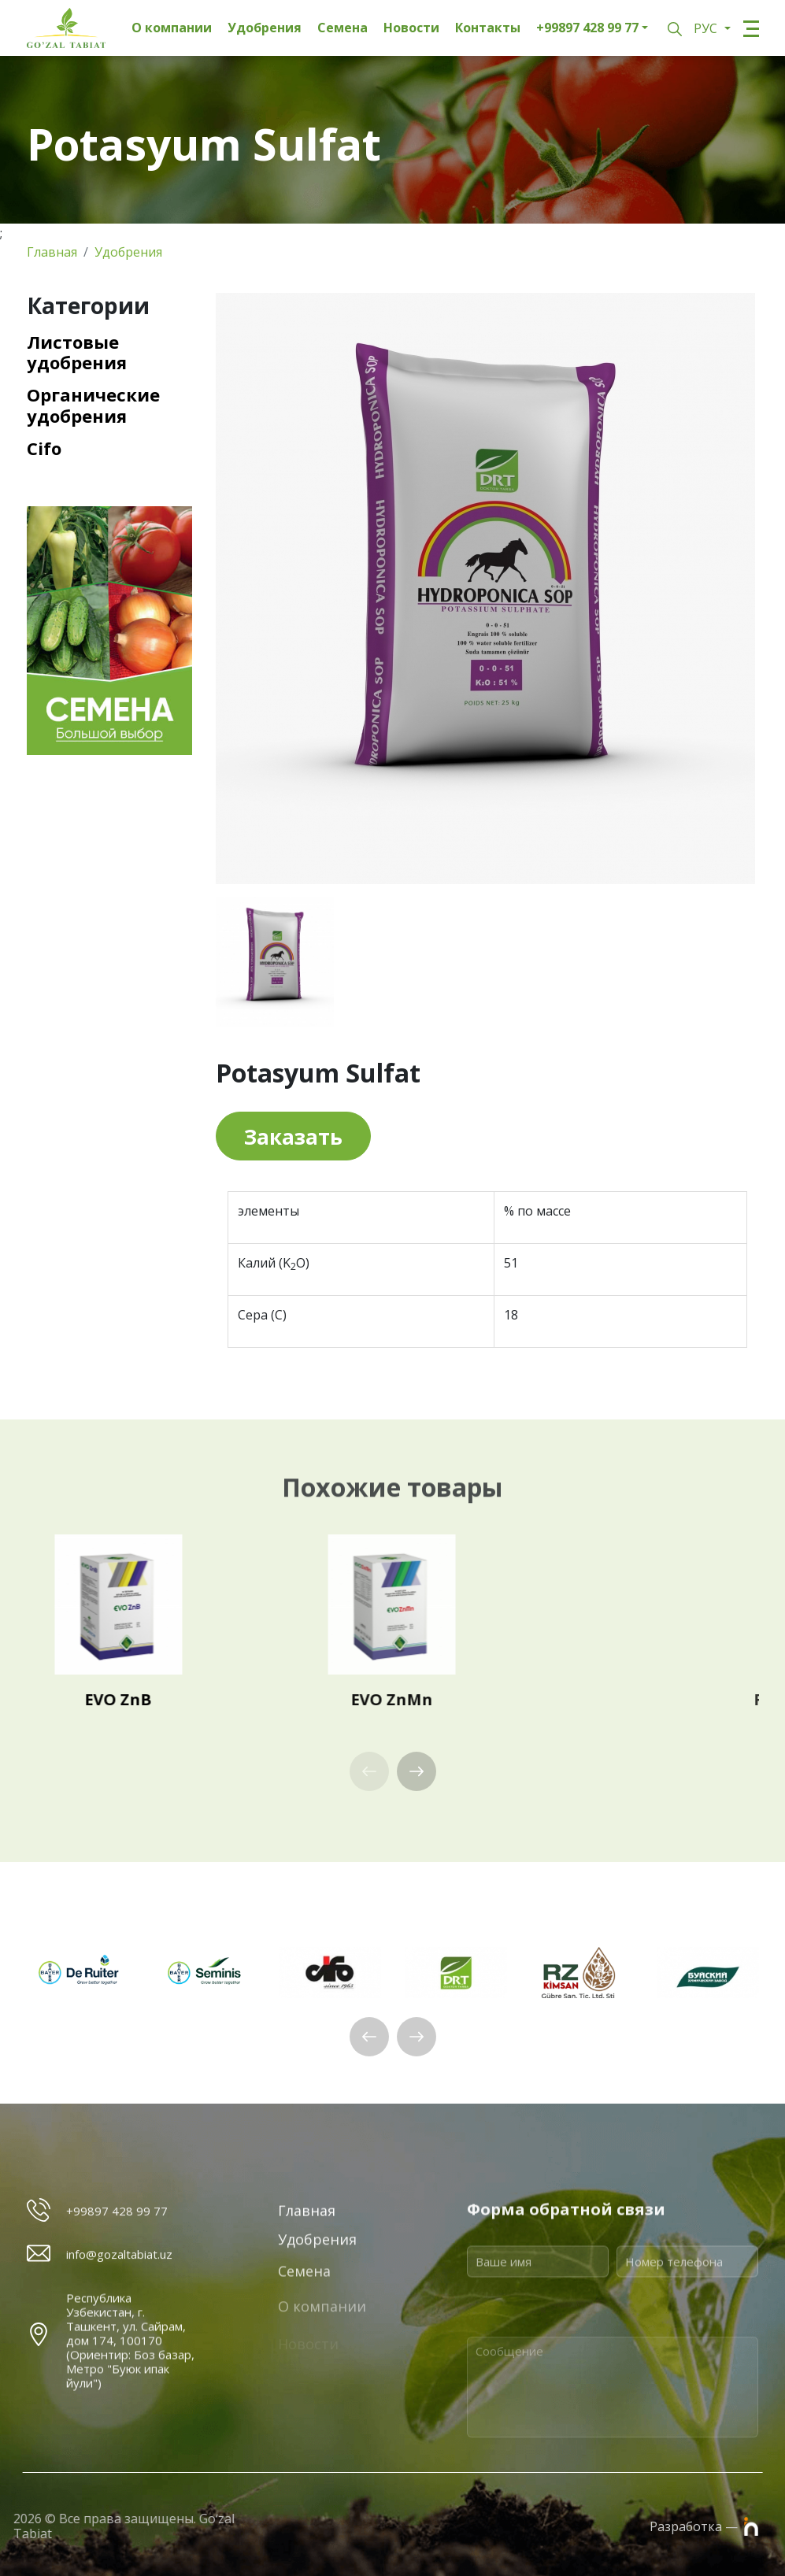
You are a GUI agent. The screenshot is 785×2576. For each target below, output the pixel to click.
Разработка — (704, 2526)
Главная (52, 252)
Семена (342, 27)
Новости (411, 27)
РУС (707, 28)
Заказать (293, 1137)
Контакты (487, 27)
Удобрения (265, 27)
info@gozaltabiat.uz (119, 2266)
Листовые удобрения (77, 352)
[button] (416, 1771)
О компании (171, 27)
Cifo (44, 448)
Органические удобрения (93, 405)
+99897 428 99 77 (587, 27)
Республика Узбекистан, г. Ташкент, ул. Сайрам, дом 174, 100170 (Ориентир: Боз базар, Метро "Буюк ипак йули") (130, 2424)
